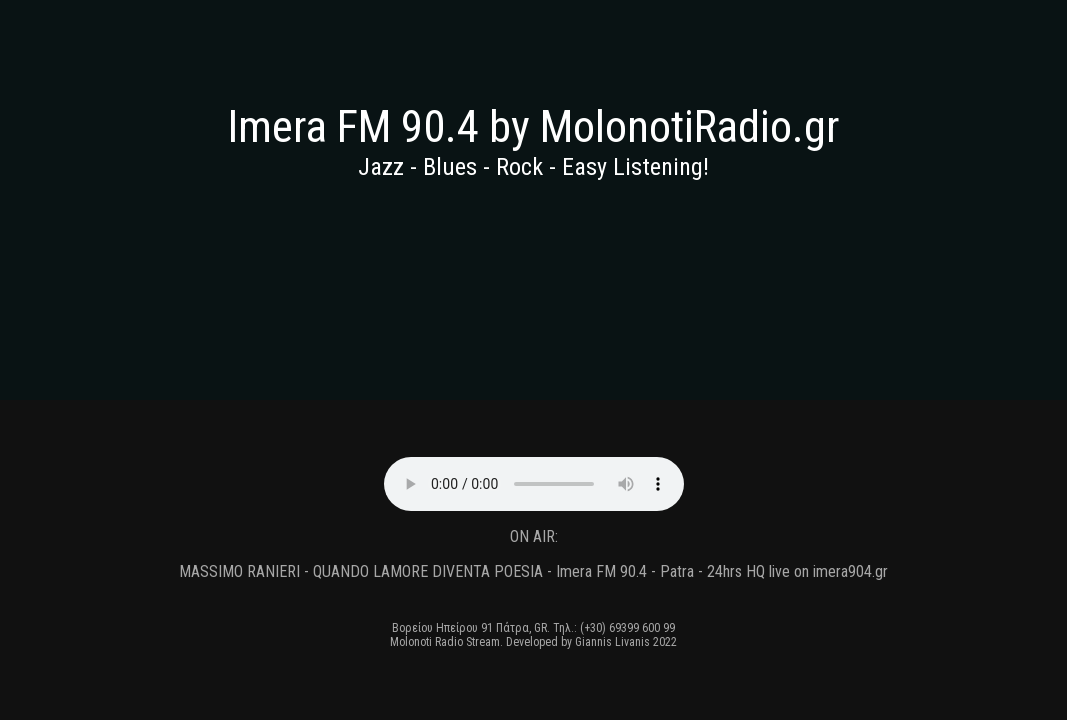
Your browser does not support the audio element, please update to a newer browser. (534, 484)
